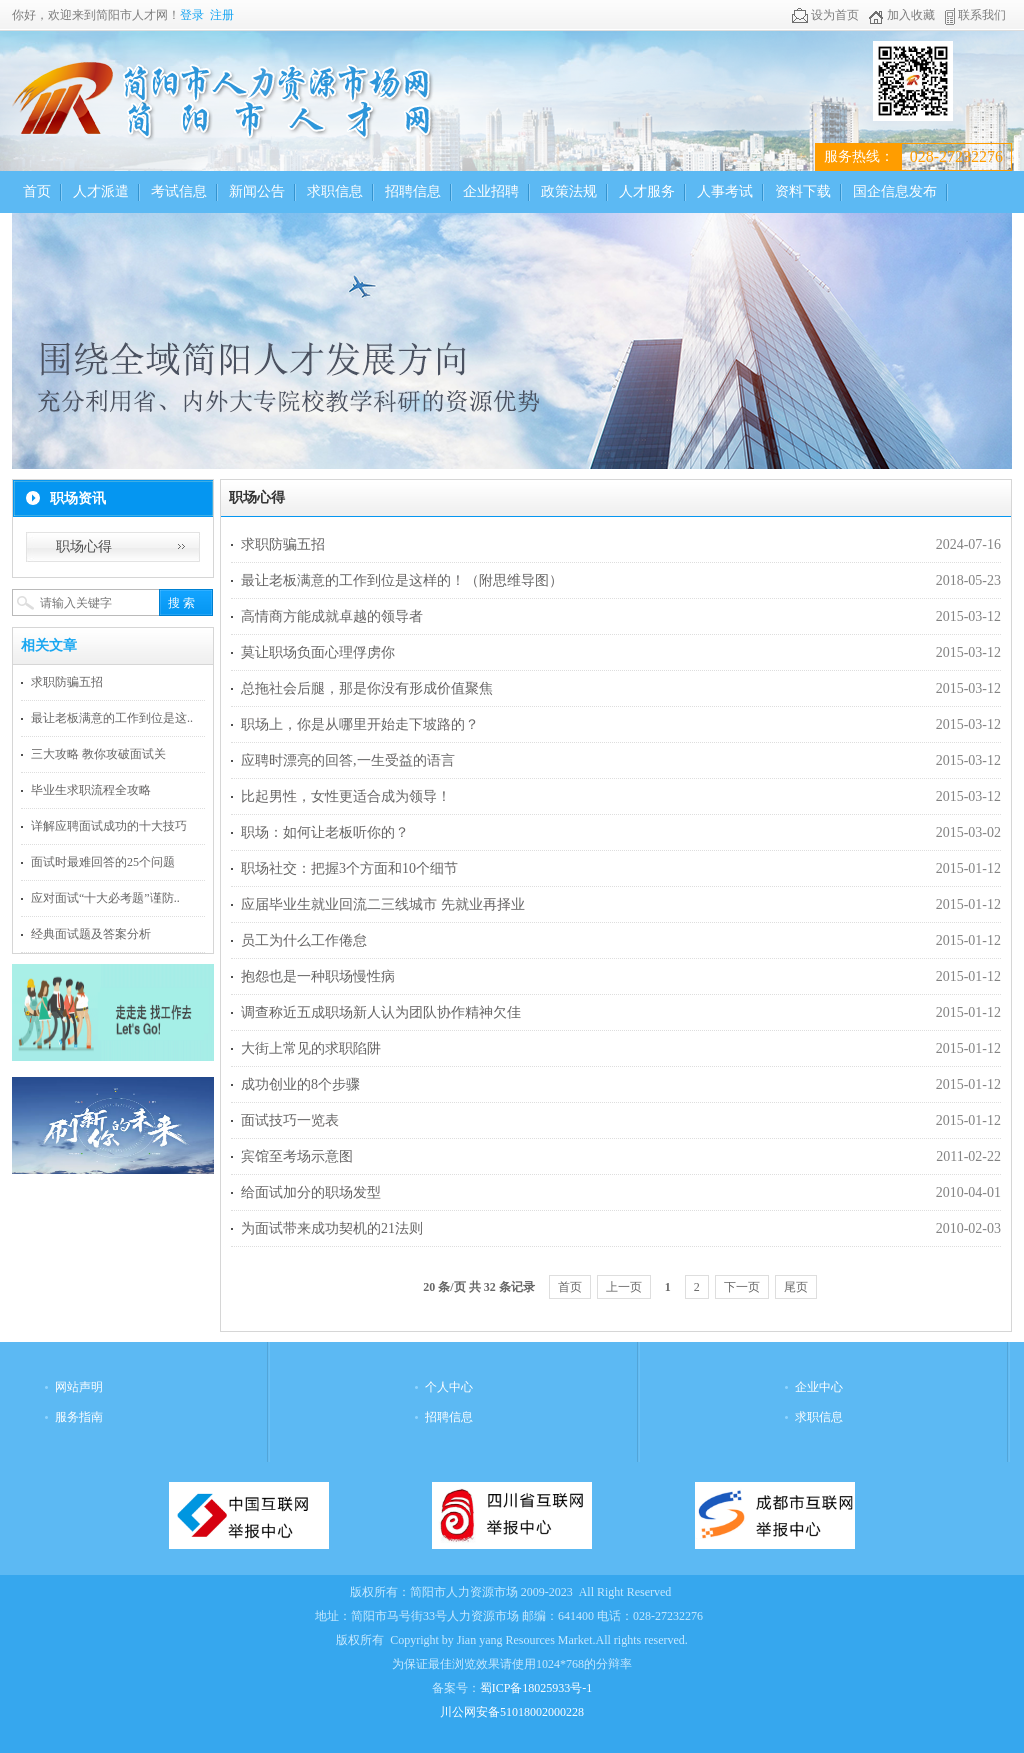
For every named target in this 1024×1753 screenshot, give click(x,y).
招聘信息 (413, 191)
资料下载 (803, 191)
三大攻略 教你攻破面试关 (98, 754)
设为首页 (825, 15)
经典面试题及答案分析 (91, 934)
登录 (192, 15)
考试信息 (179, 191)
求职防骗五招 (67, 682)
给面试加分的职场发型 (311, 1192)
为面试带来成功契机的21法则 (332, 1228)
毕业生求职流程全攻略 (91, 790)
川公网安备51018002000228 (512, 1712)
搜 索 (181, 603)
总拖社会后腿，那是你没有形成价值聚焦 (367, 688)
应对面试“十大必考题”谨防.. (105, 898)
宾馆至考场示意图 (297, 1156)
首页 (37, 191)
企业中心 (819, 1387)
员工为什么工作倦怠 (304, 940)
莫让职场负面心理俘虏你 (318, 652)
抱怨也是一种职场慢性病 (318, 976)
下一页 (742, 1287)
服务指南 (79, 1417)
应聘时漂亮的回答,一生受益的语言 (348, 760)
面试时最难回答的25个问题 (103, 862)
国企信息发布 (895, 191)
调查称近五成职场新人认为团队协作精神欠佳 (381, 1012)
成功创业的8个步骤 (300, 1084)
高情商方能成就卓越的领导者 (332, 616)
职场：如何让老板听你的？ (325, 832)
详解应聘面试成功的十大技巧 (109, 826)
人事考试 (725, 191)
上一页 (624, 1287)
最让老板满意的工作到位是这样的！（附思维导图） (402, 580)
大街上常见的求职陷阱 (311, 1048)
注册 (222, 15)
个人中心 (449, 1387)
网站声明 (79, 1387)
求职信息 (335, 191)
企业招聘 (491, 191)
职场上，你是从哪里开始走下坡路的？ (360, 724)
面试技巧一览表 (290, 1120)
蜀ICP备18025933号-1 (536, 1688)
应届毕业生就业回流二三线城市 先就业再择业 (383, 904)
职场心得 (84, 546)
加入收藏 (901, 15)
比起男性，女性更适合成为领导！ (346, 796)
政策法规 (569, 191)
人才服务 (647, 191)
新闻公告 (257, 191)
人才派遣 (101, 191)
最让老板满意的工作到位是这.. (112, 718)
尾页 (796, 1287)
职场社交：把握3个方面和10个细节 (349, 868)
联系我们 (975, 15)
